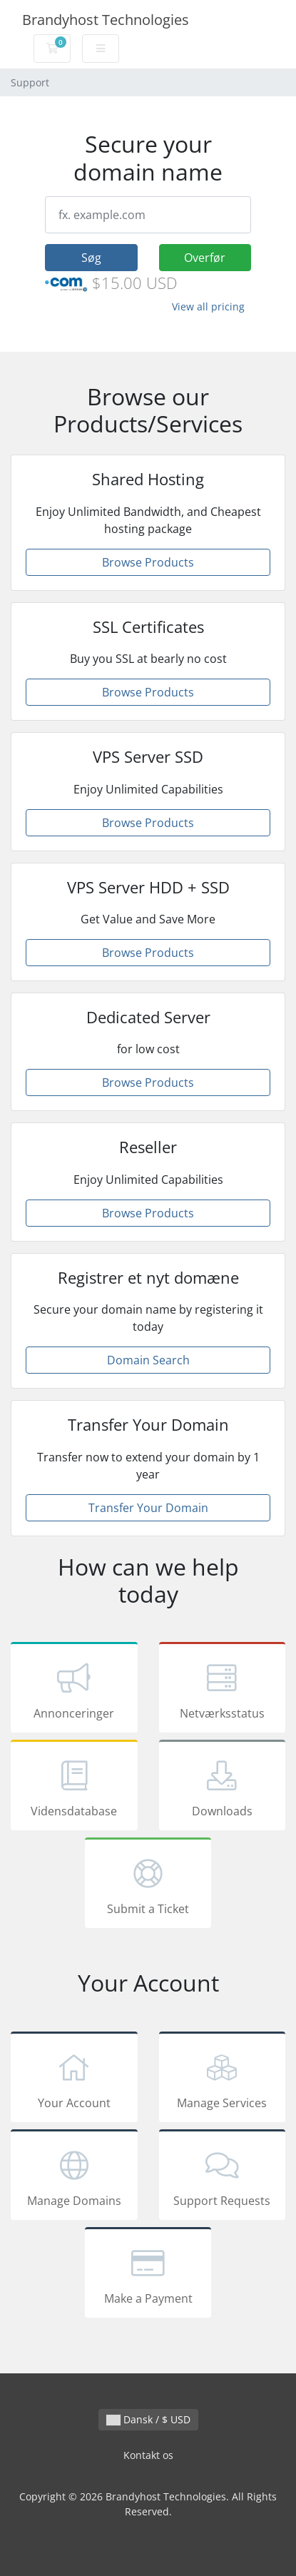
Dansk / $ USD (148, 2419)
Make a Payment (148, 2274)
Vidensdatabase (74, 1787)
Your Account (74, 2079)
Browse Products (148, 562)
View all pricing (208, 306)
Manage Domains (74, 2177)
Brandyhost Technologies (105, 19)
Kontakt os (148, 2455)
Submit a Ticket (148, 1885)
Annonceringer (74, 1689)
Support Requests (222, 2177)
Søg (91, 257)
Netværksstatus (222, 1689)
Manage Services (222, 2079)
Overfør (204, 257)
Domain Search (148, 1360)
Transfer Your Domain (148, 1508)
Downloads (222, 1787)
